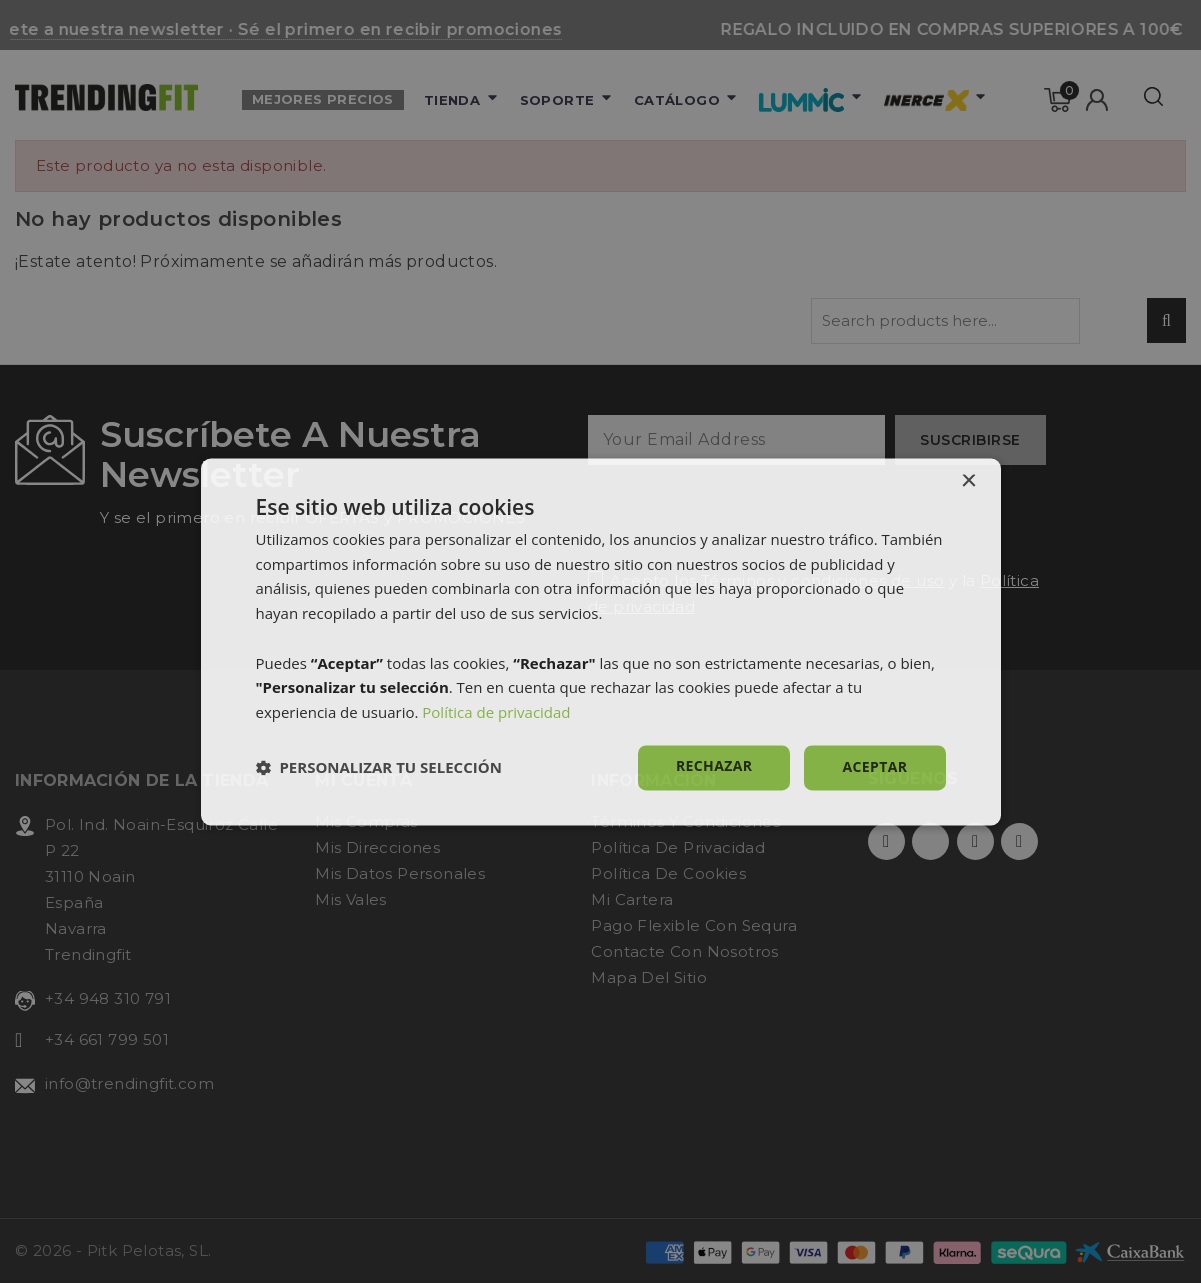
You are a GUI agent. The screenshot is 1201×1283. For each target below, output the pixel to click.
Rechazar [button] (714, 765)
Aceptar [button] (874, 766)
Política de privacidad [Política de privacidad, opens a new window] (496, 713)
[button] (379, 768)
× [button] (968, 481)
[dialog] (601, 641)
